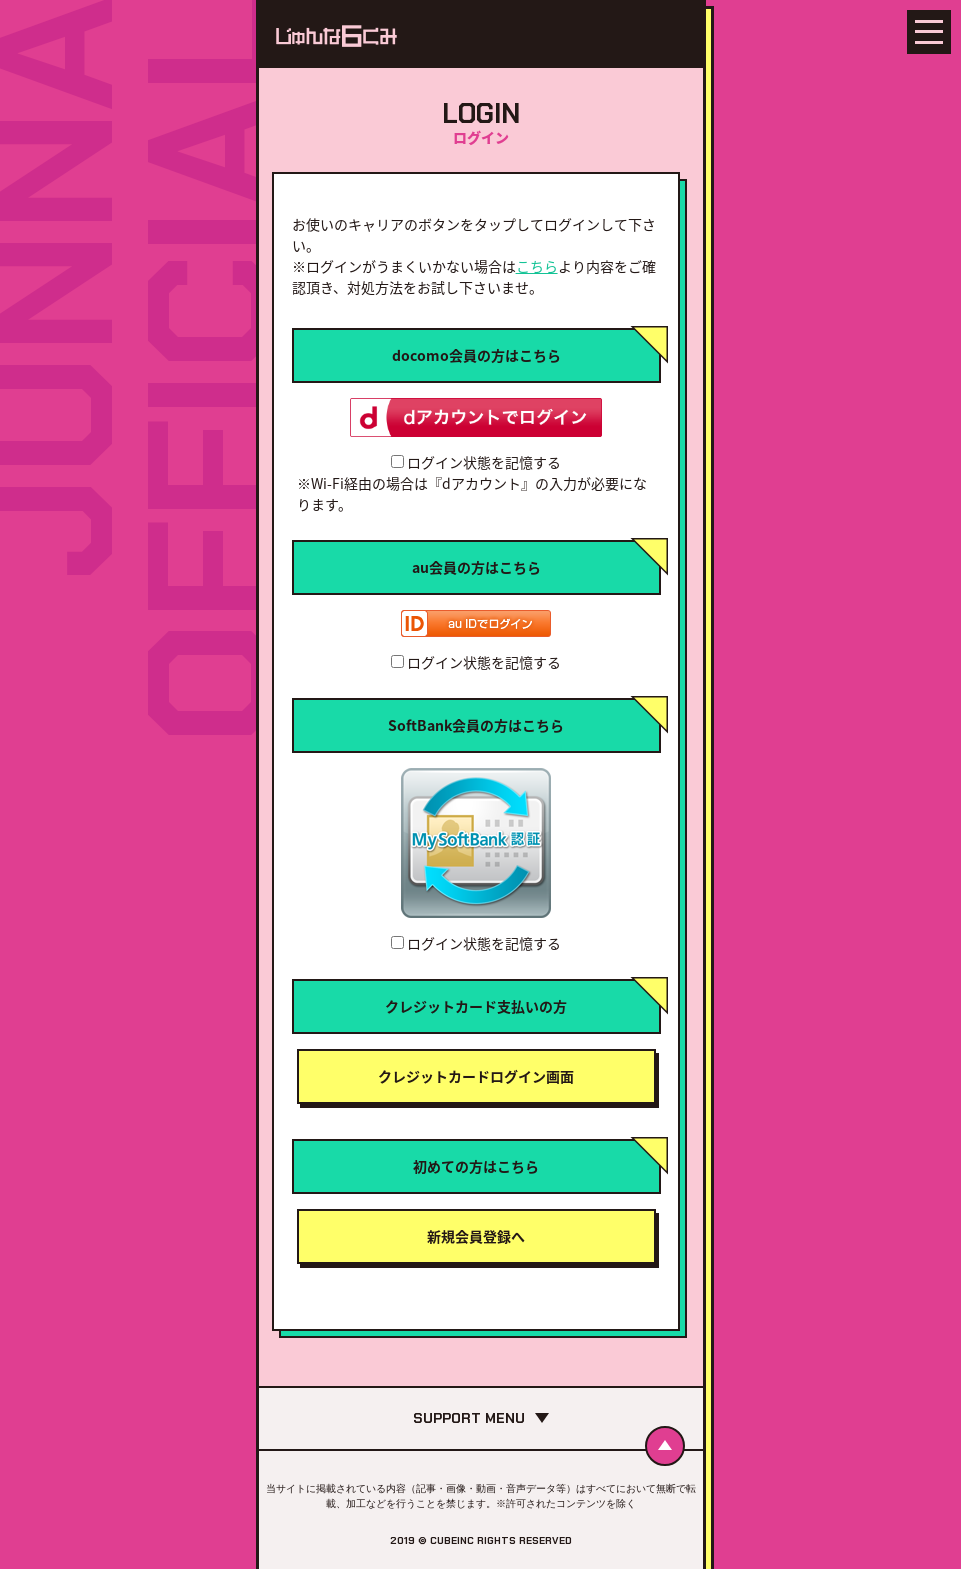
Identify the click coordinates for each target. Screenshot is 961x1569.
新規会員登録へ (476, 1236)
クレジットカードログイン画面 (476, 1076)
